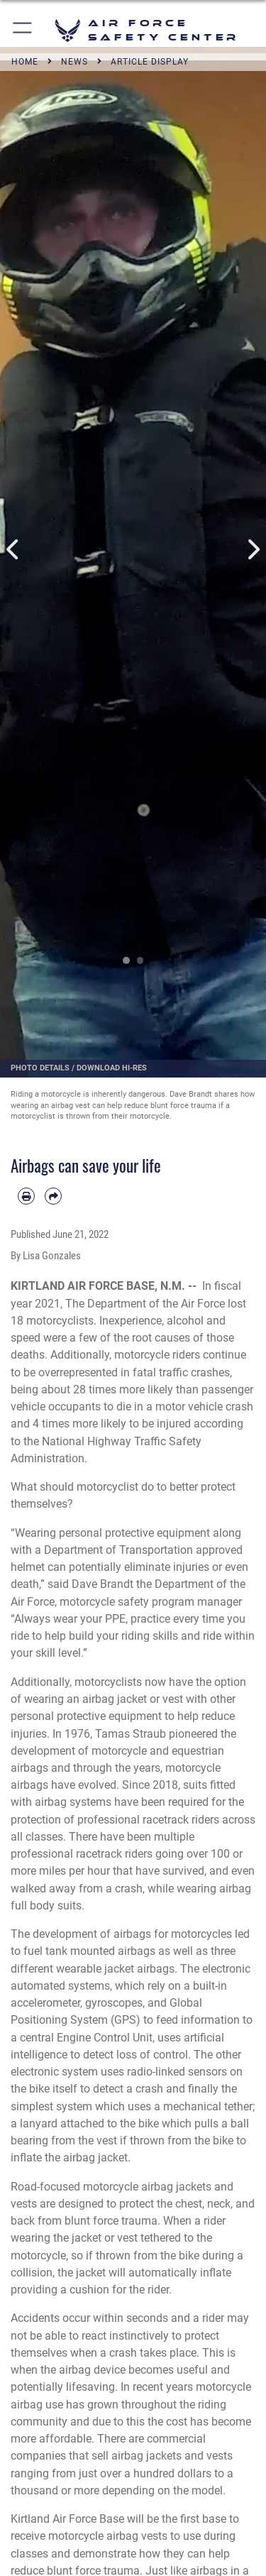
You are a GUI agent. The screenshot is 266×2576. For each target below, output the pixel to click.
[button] (23, 30)
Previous (13, 550)
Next (253, 550)
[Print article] (26, 1196)
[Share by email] (53, 1196)
